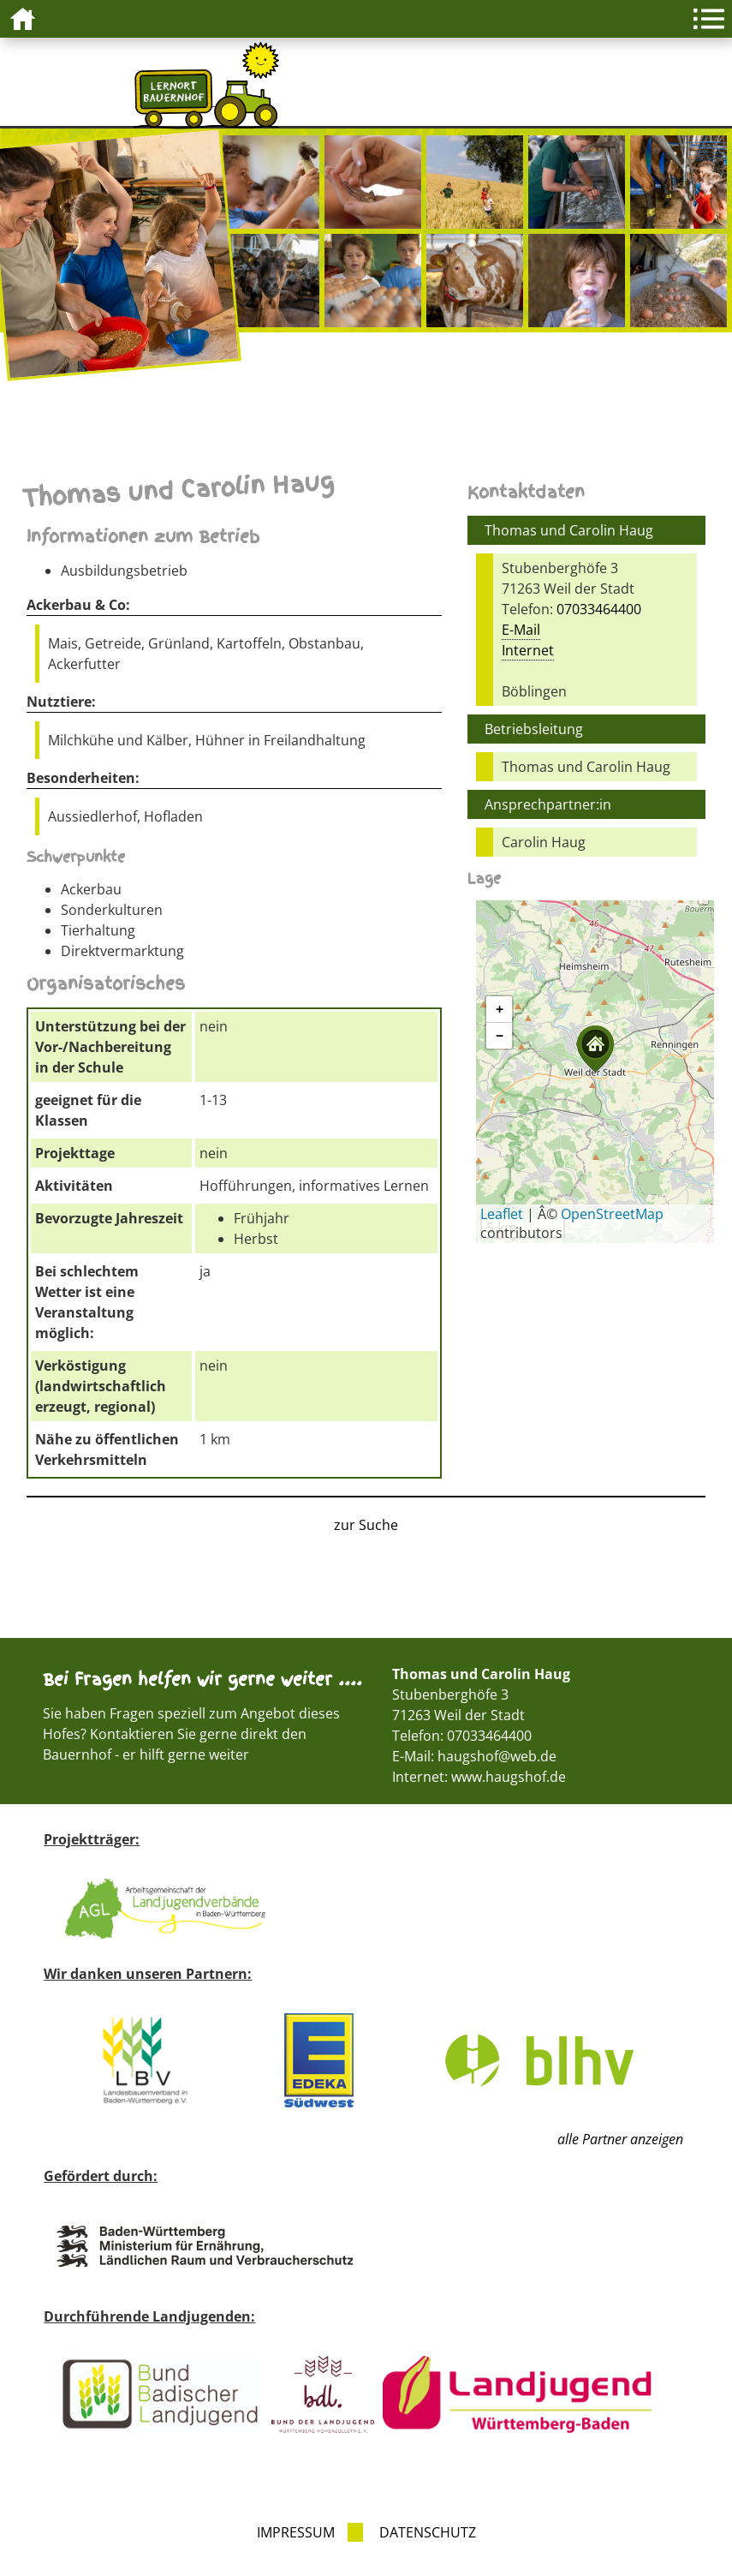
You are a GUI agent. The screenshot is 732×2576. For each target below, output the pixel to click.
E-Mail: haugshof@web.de (474, 1756)
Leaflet (501, 1213)
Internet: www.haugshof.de (479, 1776)
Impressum (296, 2532)
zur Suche (366, 1524)
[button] (595, 1049)
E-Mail (521, 629)
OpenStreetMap (612, 1213)
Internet (528, 650)
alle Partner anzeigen (620, 2139)
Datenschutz (427, 2532)
